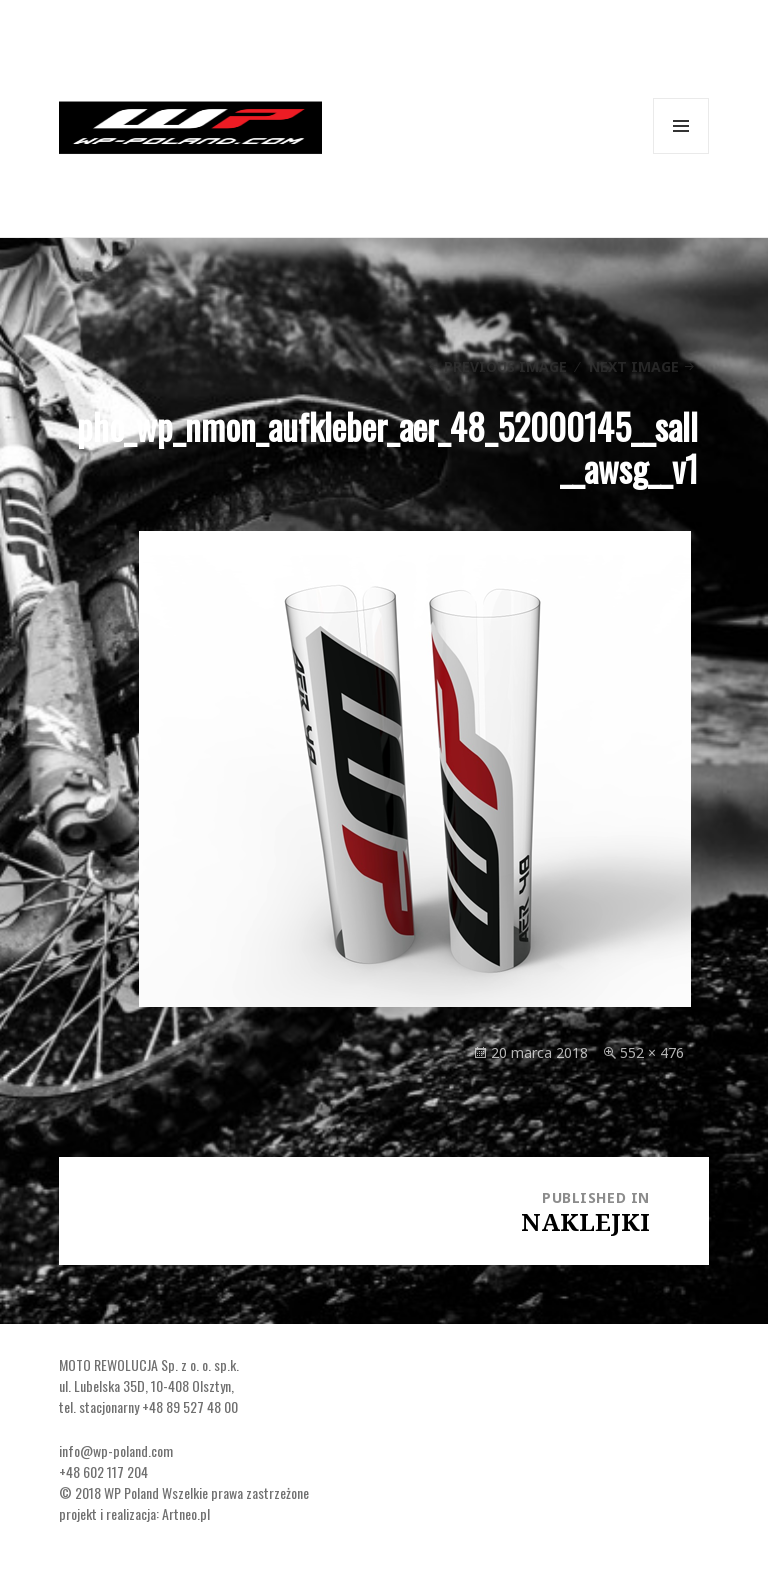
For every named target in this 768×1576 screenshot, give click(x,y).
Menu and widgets (681, 153)
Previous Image (505, 366)
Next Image (634, 366)
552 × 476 (652, 1052)
